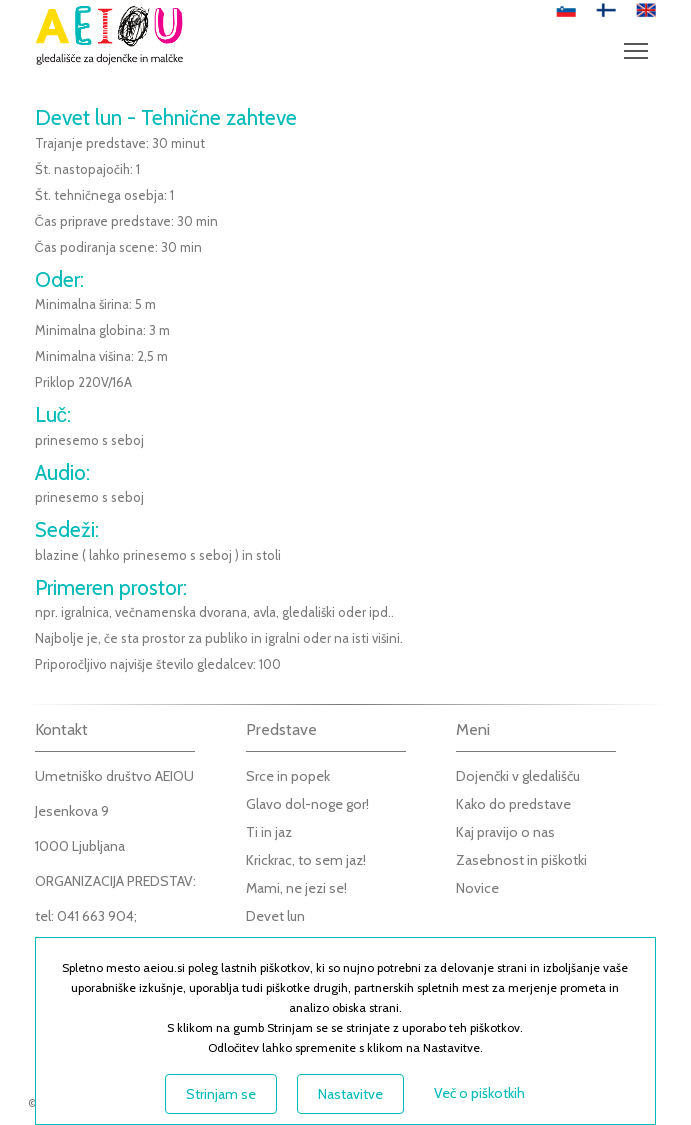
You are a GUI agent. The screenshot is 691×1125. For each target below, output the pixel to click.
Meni (640, 41)
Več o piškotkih (479, 1093)
